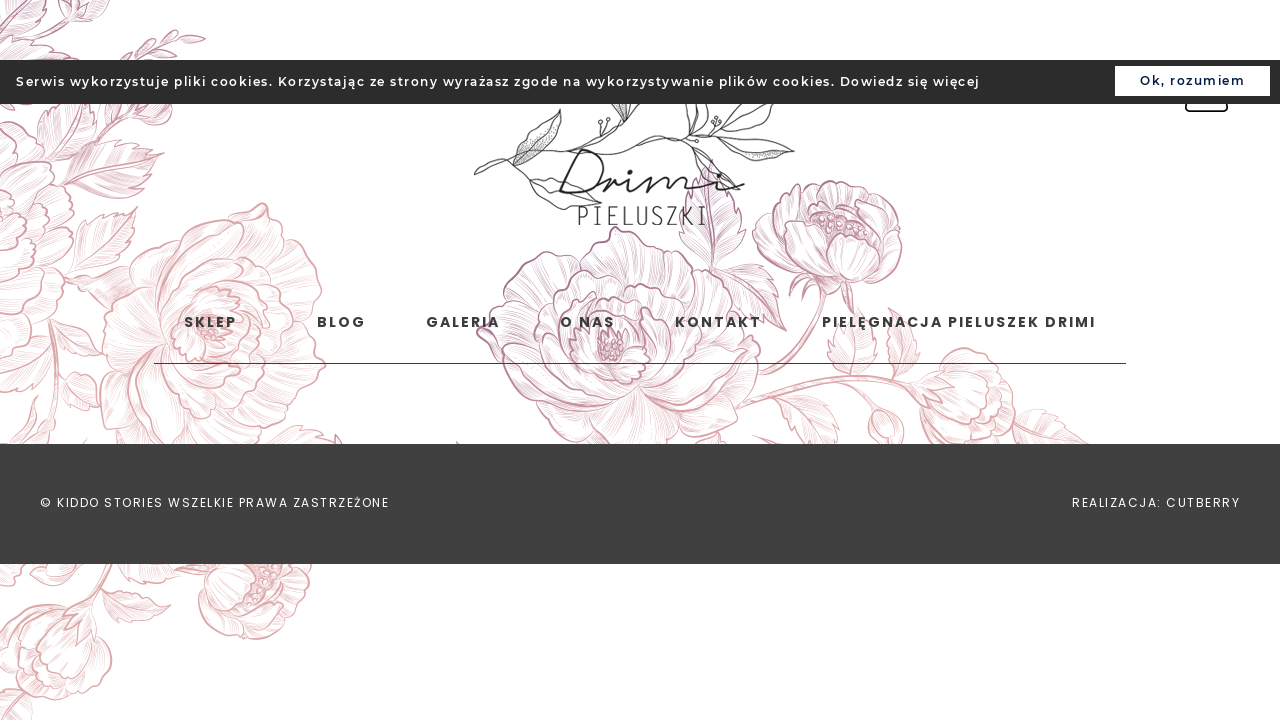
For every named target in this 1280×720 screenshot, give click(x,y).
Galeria (463, 322)
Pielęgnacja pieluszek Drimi (959, 322)
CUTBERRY (1203, 502)
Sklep (210, 322)
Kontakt (718, 322)
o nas (587, 322)
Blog (341, 322)
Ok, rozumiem (1192, 80)
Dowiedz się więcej (910, 81)
